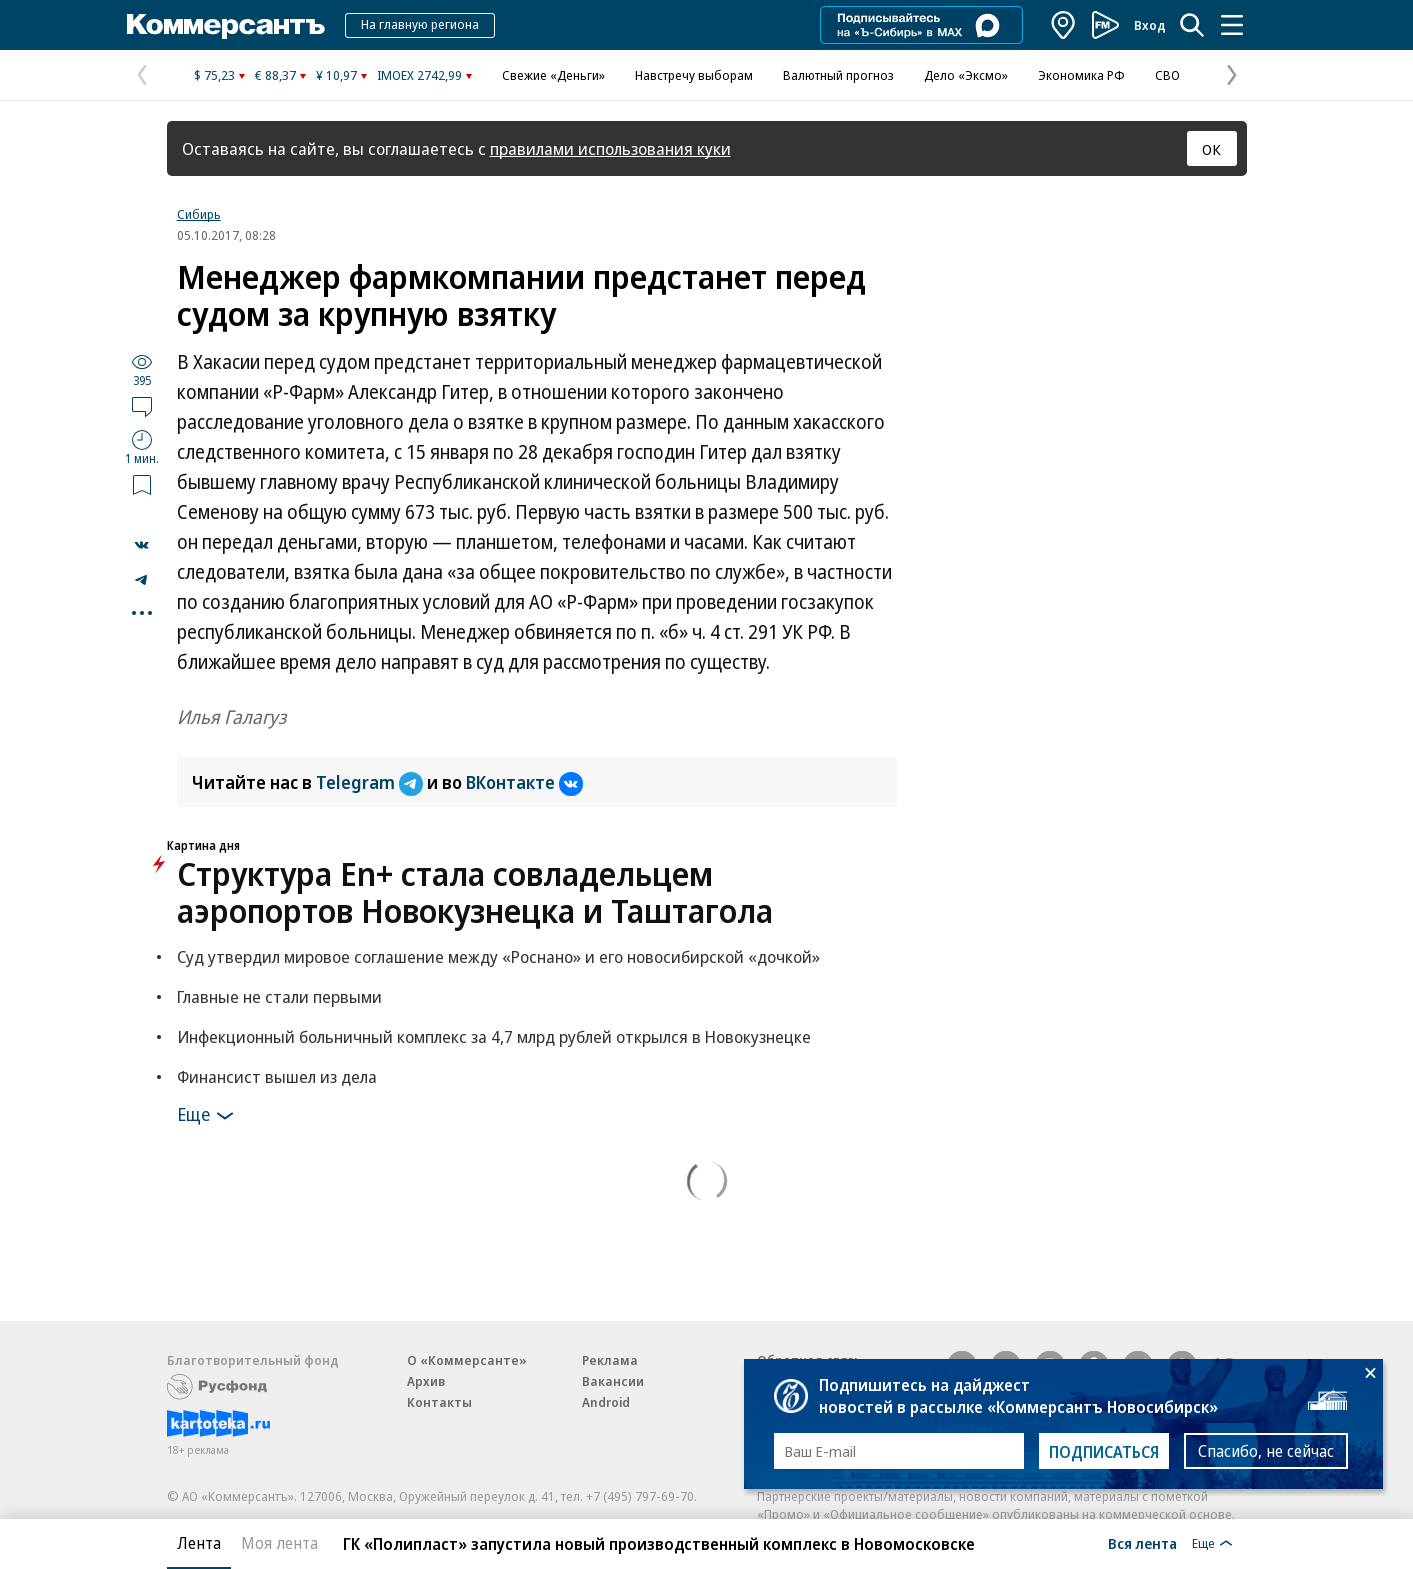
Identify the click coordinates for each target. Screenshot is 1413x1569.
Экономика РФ (1081, 75)
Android (606, 1402)
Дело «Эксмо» (966, 75)
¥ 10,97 (336, 75)
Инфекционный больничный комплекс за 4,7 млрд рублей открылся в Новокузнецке (494, 1036)
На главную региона (420, 24)
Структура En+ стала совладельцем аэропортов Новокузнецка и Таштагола (475, 892)
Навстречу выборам (694, 75)
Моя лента (279, 1543)
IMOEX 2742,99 (419, 75)
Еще (208, 1116)
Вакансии (613, 1381)
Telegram (371, 782)
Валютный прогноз (838, 75)
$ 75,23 (214, 75)
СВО (1167, 75)
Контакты (439, 1402)
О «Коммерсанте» (467, 1360)
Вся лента (1142, 1543)
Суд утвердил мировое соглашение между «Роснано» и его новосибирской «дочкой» (498, 956)
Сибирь (199, 214)
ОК (1211, 149)
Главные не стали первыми (279, 996)
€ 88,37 (275, 75)
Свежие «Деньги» (553, 75)
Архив (426, 1381)
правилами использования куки (610, 148)
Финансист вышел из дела (277, 1076)
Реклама (610, 1360)
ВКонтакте (524, 782)
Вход (1150, 25)
